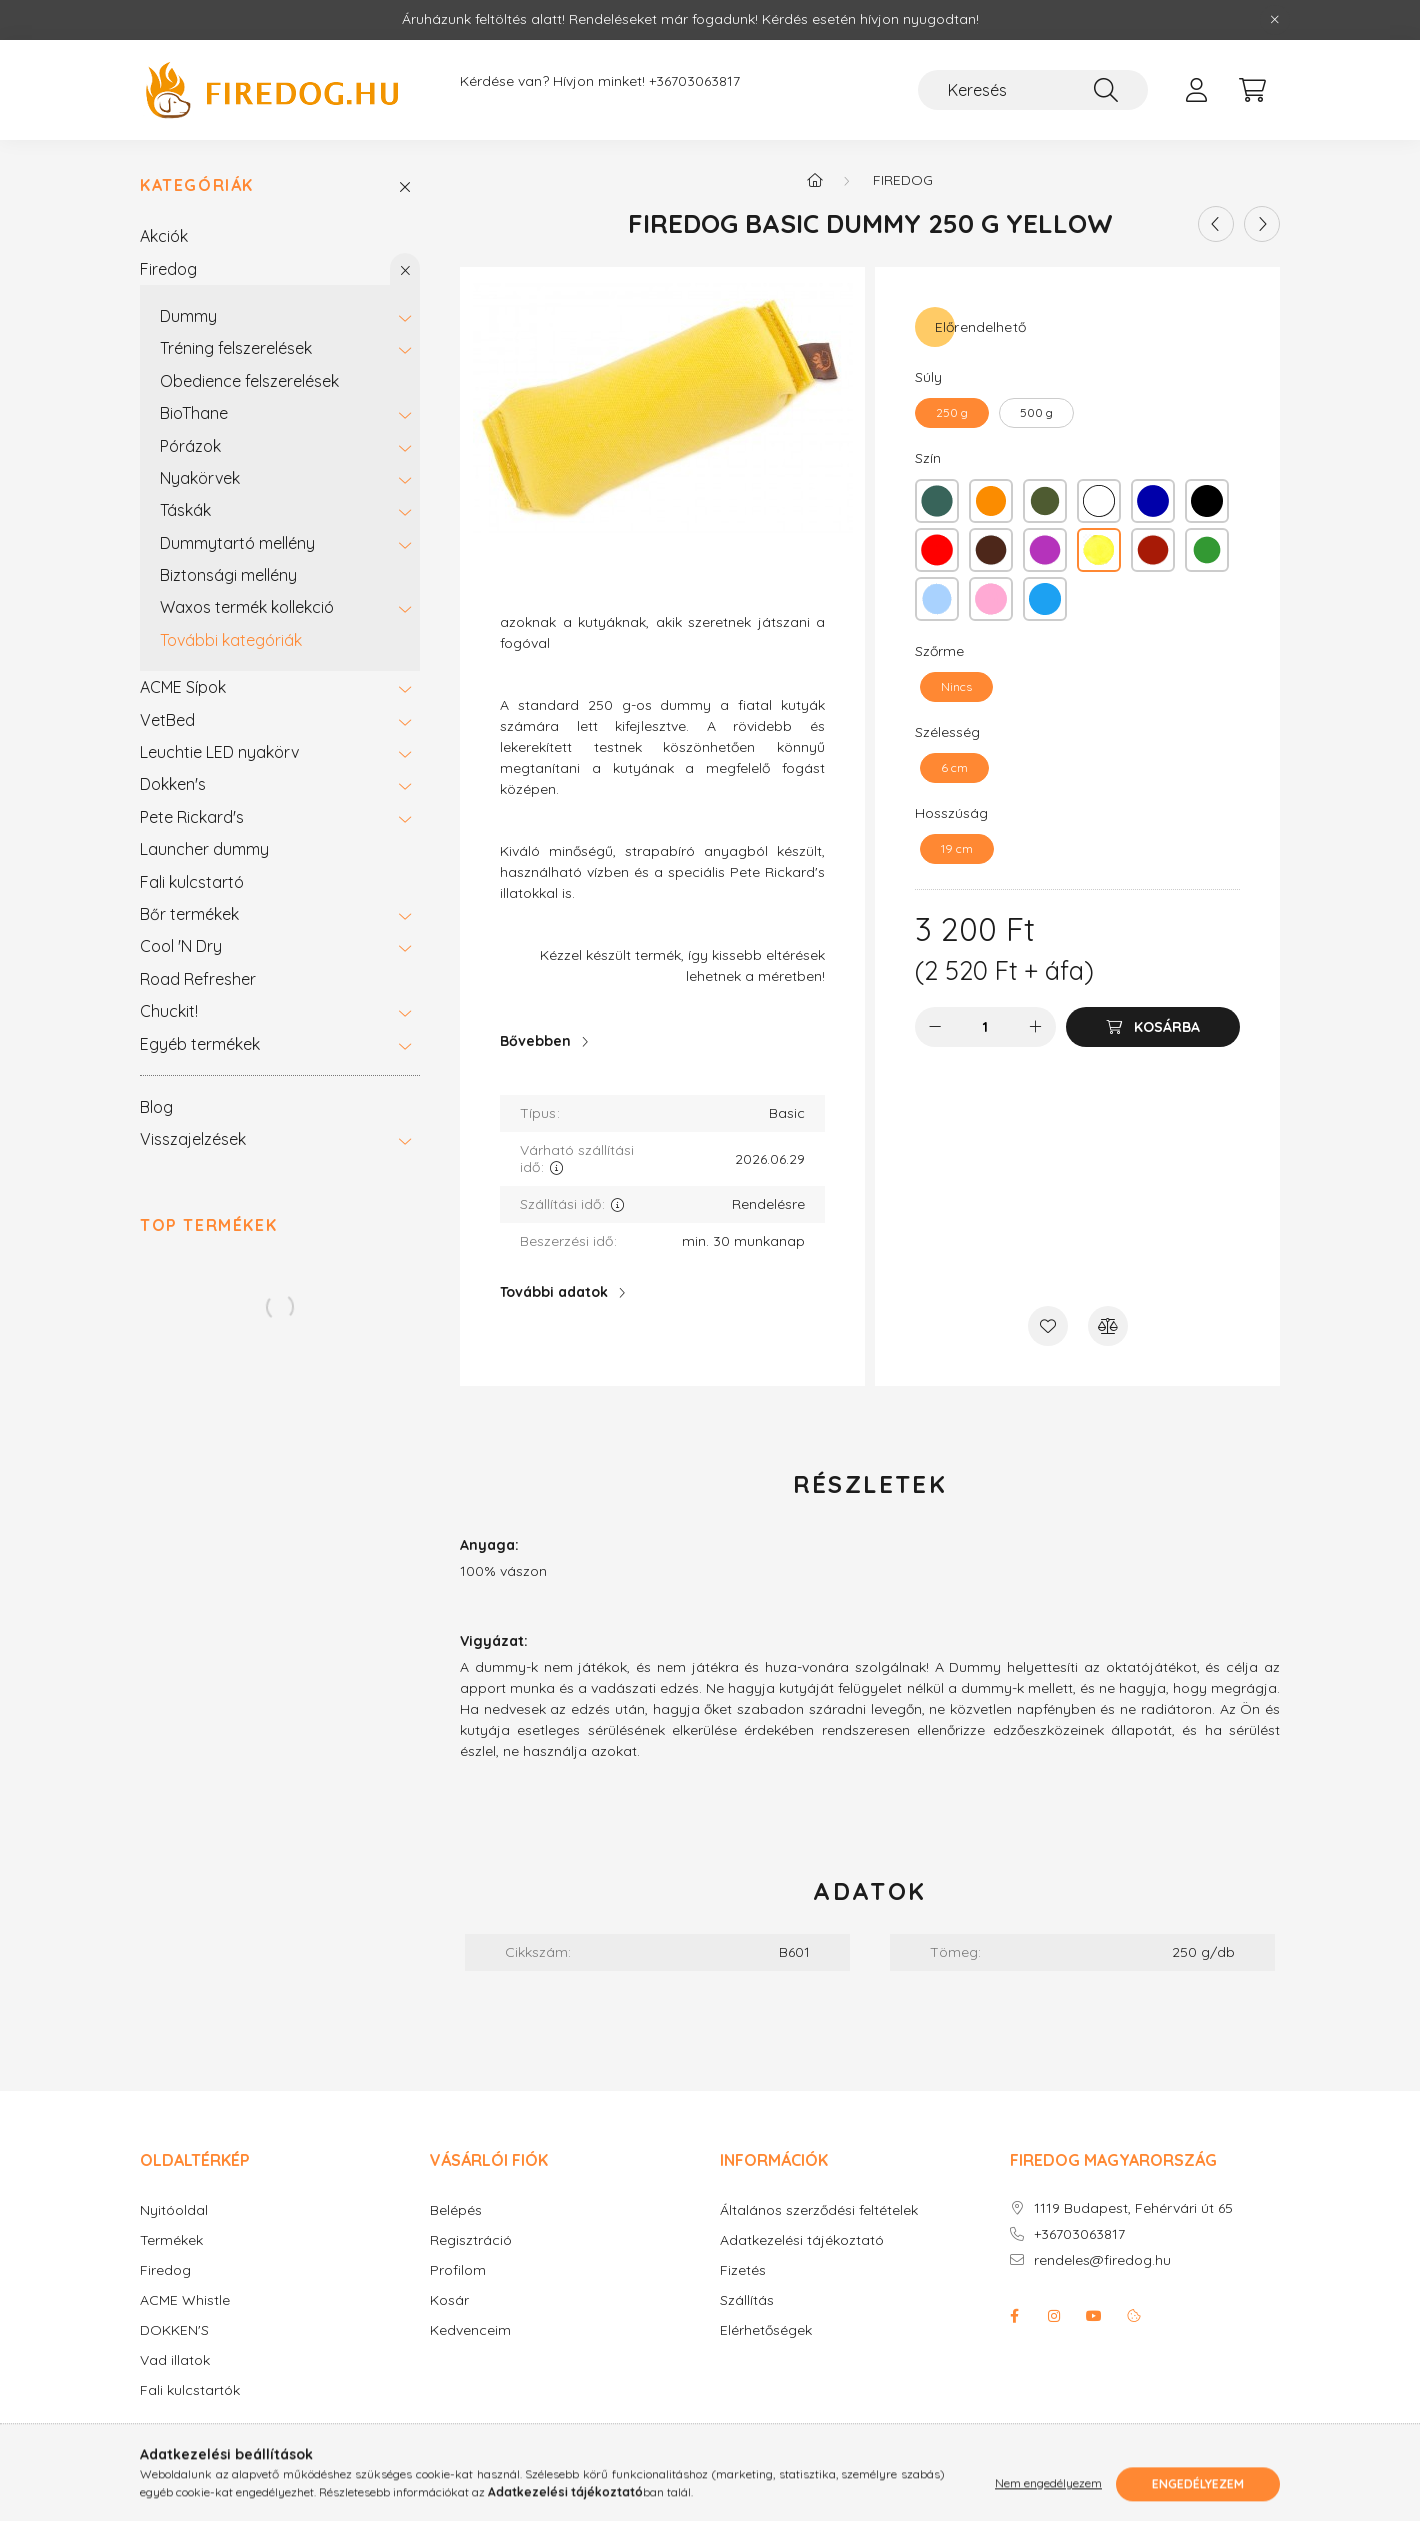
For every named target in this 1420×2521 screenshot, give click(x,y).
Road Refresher (198, 979)
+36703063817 (694, 81)
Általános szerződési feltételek (819, 2210)
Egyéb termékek (200, 1044)
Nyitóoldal (174, 2210)
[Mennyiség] (985, 1027)
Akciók (164, 236)
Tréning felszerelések (236, 348)
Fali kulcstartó (192, 882)
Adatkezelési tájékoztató (802, 2240)
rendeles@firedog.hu (1102, 2260)
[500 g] (1036, 413)
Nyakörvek (200, 478)
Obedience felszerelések (249, 381)
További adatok (554, 1292)
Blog (156, 1107)
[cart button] (1252, 90)
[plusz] (1036, 1027)
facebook (1014, 2316)
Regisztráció (471, 2240)
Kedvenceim (470, 2330)
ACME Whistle (185, 2300)
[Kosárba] (1153, 1027)
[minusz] (935, 1027)
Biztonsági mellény (228, 575)
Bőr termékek (189, 914)
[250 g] (952, 413)
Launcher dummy (204, 849)
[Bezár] (1275, 20)
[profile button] (1196, 90)
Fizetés (743, 2270)
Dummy (188, 316)
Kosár (449, 2300)
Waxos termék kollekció (247, 607)
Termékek (171, 2240)
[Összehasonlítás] (1108, 1326)
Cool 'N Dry (181, 946)
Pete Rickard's (192, 817)
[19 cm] (957, 849)
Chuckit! (169, 1011)
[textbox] (662, 815)
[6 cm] (954, 768)
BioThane (194, 413)
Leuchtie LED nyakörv (219, 752)
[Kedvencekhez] (1048, 1326)
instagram (1054, 2316)
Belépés (456, 2210)
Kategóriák (197, 185)
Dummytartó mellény (237, 543)
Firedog (168, 269)
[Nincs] (956, 687)
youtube (1094, 2316)
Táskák (185, 510)
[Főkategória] (815, 180)
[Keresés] (1033, 90)
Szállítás (747, 2300)
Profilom (458, 2270)
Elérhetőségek (766, 2330)
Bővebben (535, 1041)
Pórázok (190, 446)
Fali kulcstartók (190, 2390)
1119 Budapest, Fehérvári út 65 (1133, 2208)
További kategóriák (231, 640)
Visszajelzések (193, 1139)
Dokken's (173, 784)
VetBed (167, 720)
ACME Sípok (183, 687)
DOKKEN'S (174, 2330)
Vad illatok (175, 2360)
